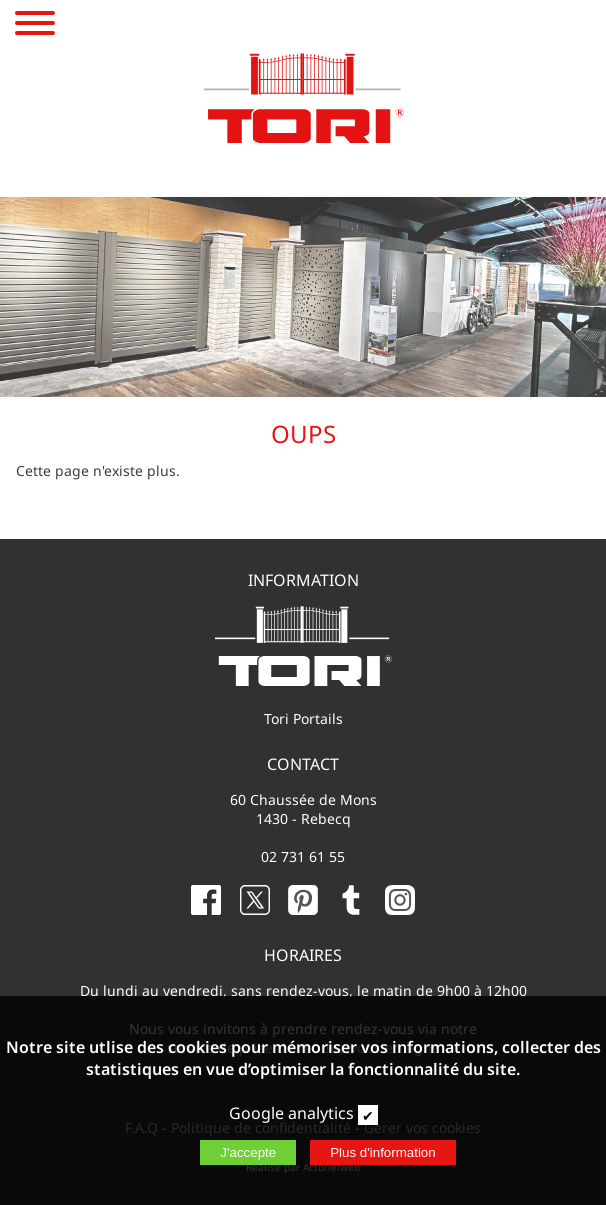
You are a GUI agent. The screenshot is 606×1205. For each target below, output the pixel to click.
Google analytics (291, 1113)
